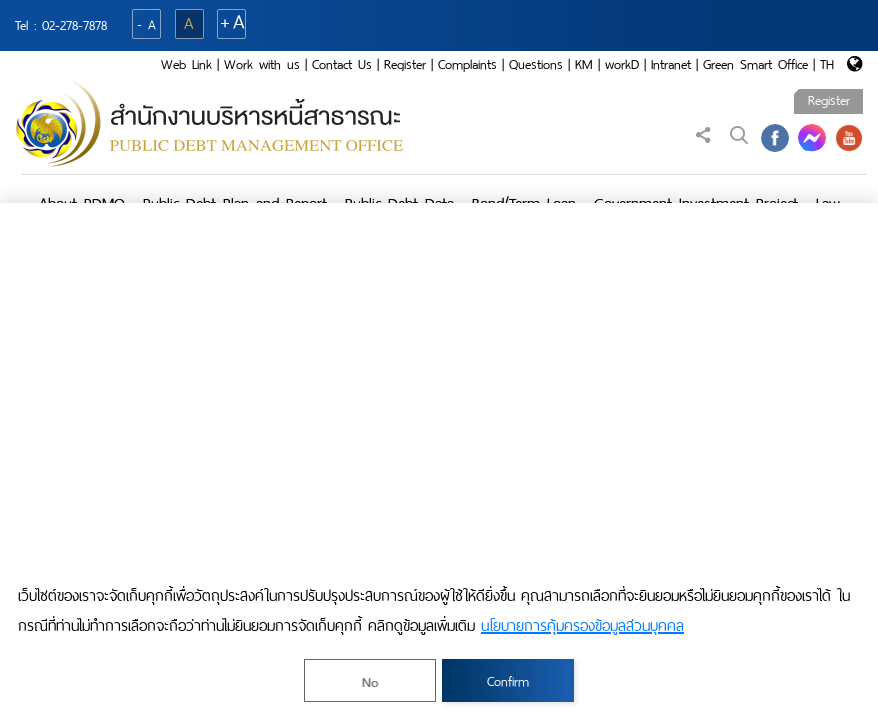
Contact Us (342, 64)
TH (827, 64)
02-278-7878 (74, 25)
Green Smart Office (755, 64)
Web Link (186, 64)
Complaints (467, 64)
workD (622, 64)
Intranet (671, 64)
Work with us (262, 64)
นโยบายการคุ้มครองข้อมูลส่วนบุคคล (582, 626)
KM (584, 64)
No (370, 682)
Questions (536, 64)
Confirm (508, 681)
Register (405, 64)
